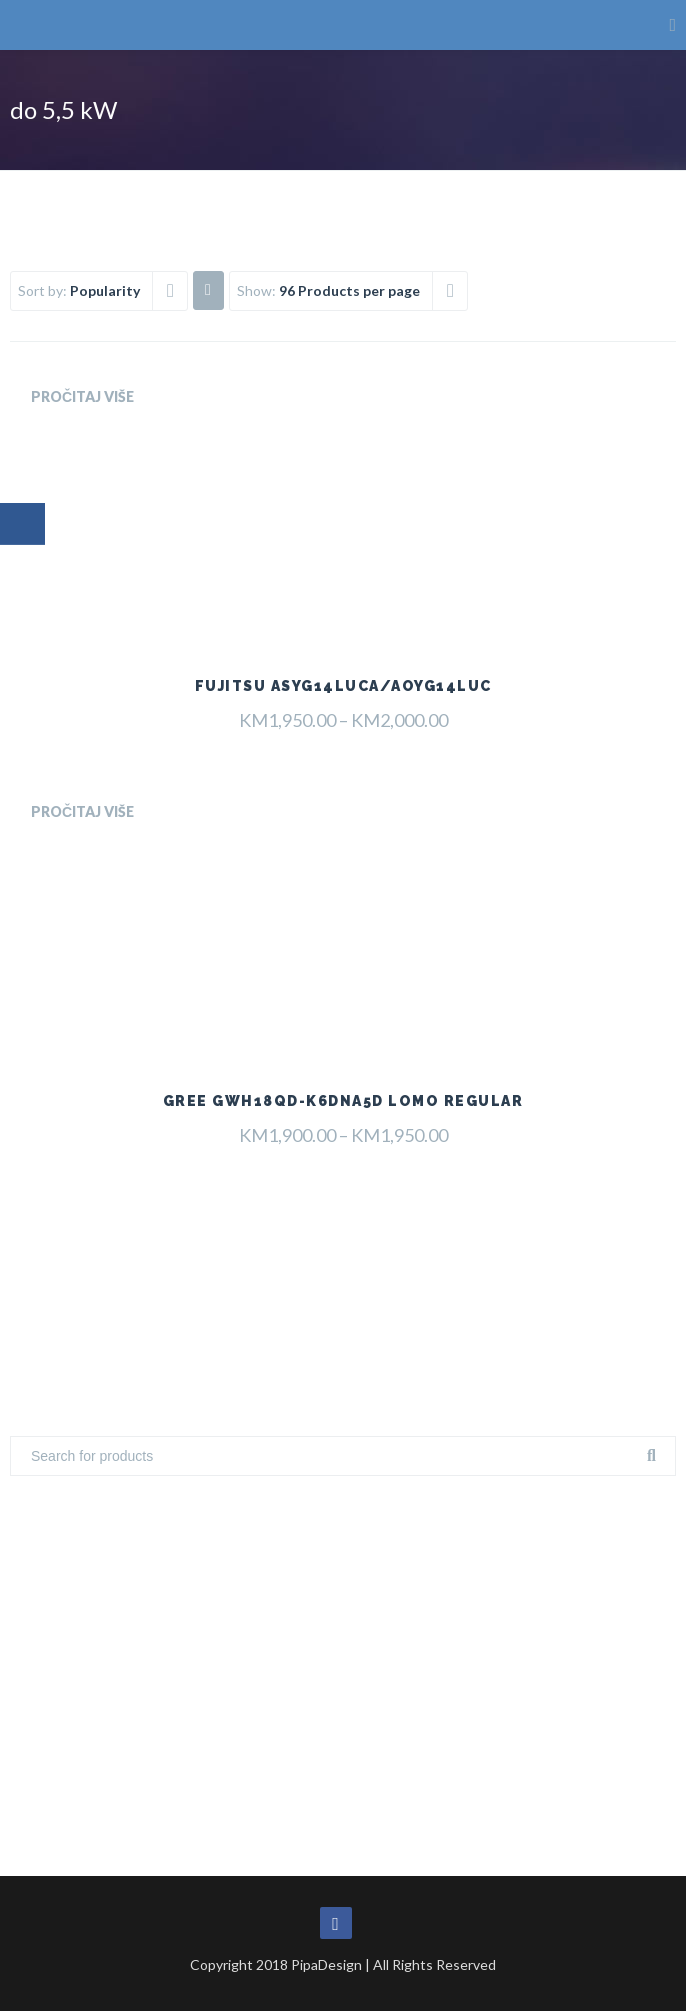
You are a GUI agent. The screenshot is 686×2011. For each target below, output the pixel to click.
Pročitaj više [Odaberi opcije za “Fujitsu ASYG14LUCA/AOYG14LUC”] (82, 396)
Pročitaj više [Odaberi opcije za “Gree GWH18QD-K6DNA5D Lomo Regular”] (82, 811)
